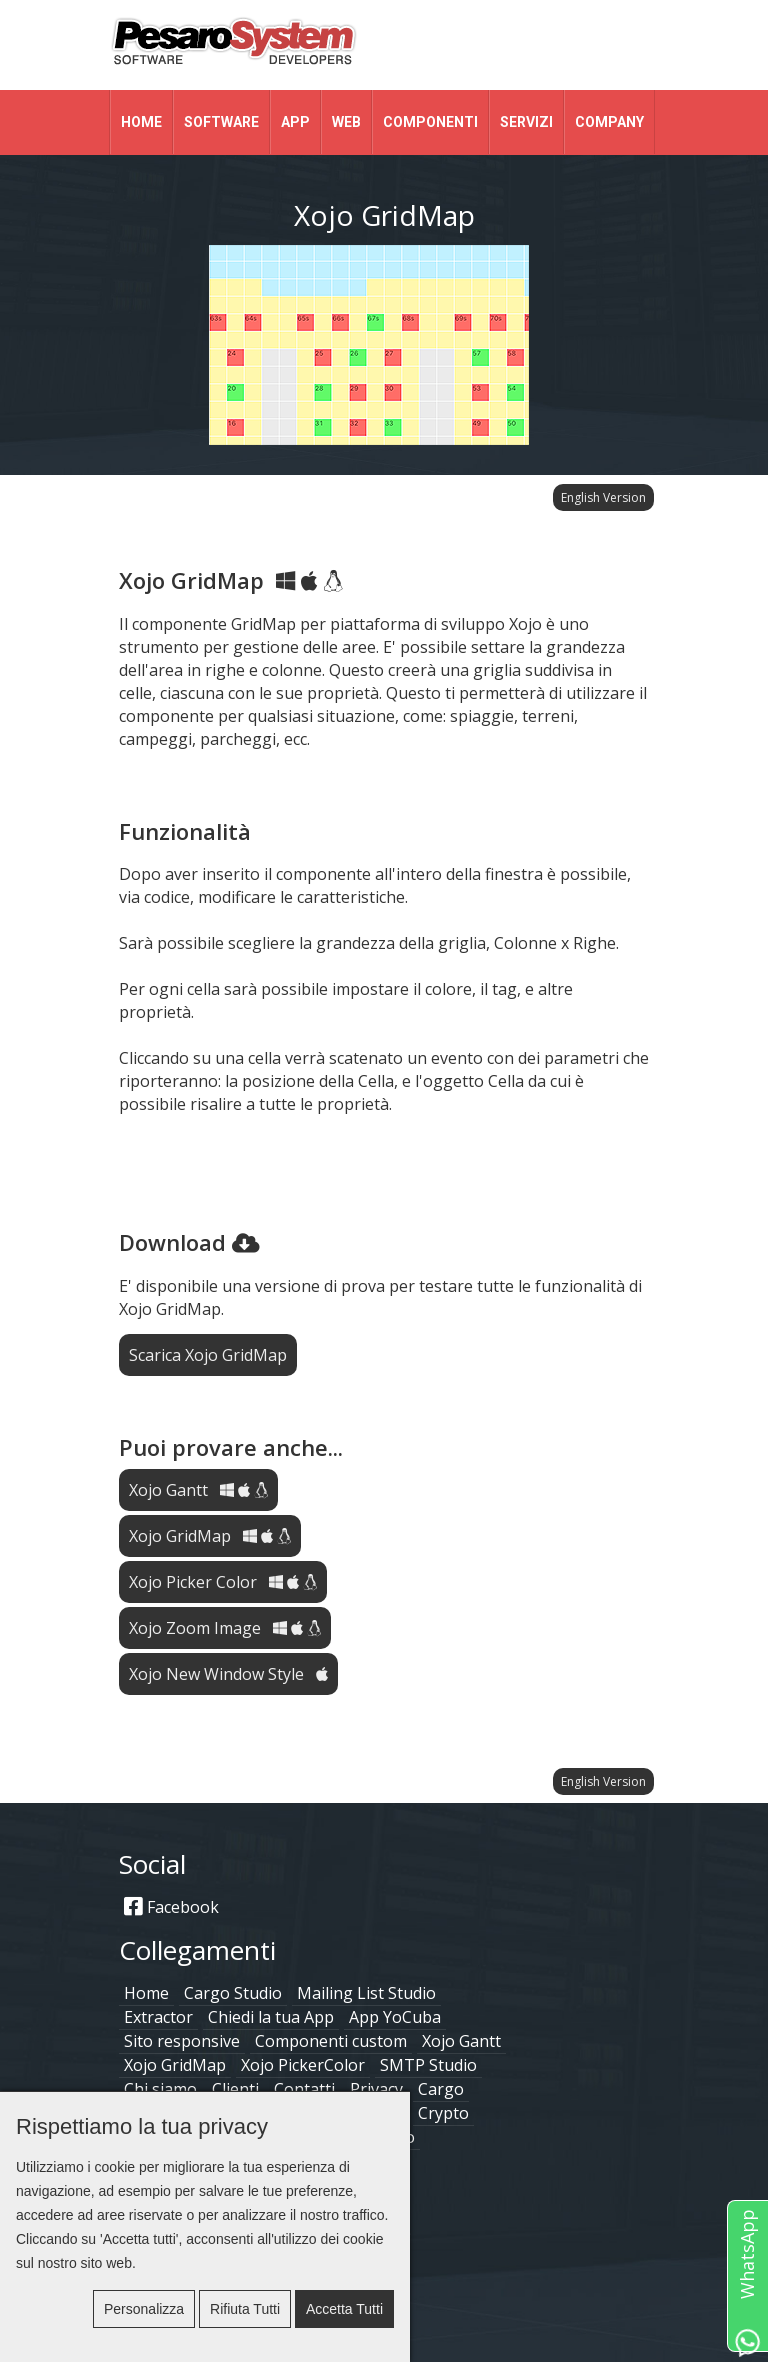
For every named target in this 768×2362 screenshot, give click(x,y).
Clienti (235, 2089)
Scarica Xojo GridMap (208, 1355)
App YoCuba (395, 2017)
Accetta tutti (344, 2309)
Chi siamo (160, 2089)
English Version (603, 497)
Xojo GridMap (210, 1536)
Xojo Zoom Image (225, 1628)
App (295, 122)
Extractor (158, 2017)
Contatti (304, 2089)
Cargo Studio (233, 1993)
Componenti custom (331, 2041)
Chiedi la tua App (271, 2017)
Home (141, 122)
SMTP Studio (428, 2065)
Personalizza (144, 2309)
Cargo (441, 2089)
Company (609, 122)
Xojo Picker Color (223, 1582)
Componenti (430, 122)
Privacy (376, 2089)
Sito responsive (182, 2041)
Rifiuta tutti (245, 2309)
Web (346, 122)
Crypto (443, 2113)
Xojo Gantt (198, 1490)
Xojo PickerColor (303, 2065)
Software (221, 122)
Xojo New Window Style (228, 1674)
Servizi (526, 122)
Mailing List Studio (366, 1993)
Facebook (171, 1907)
